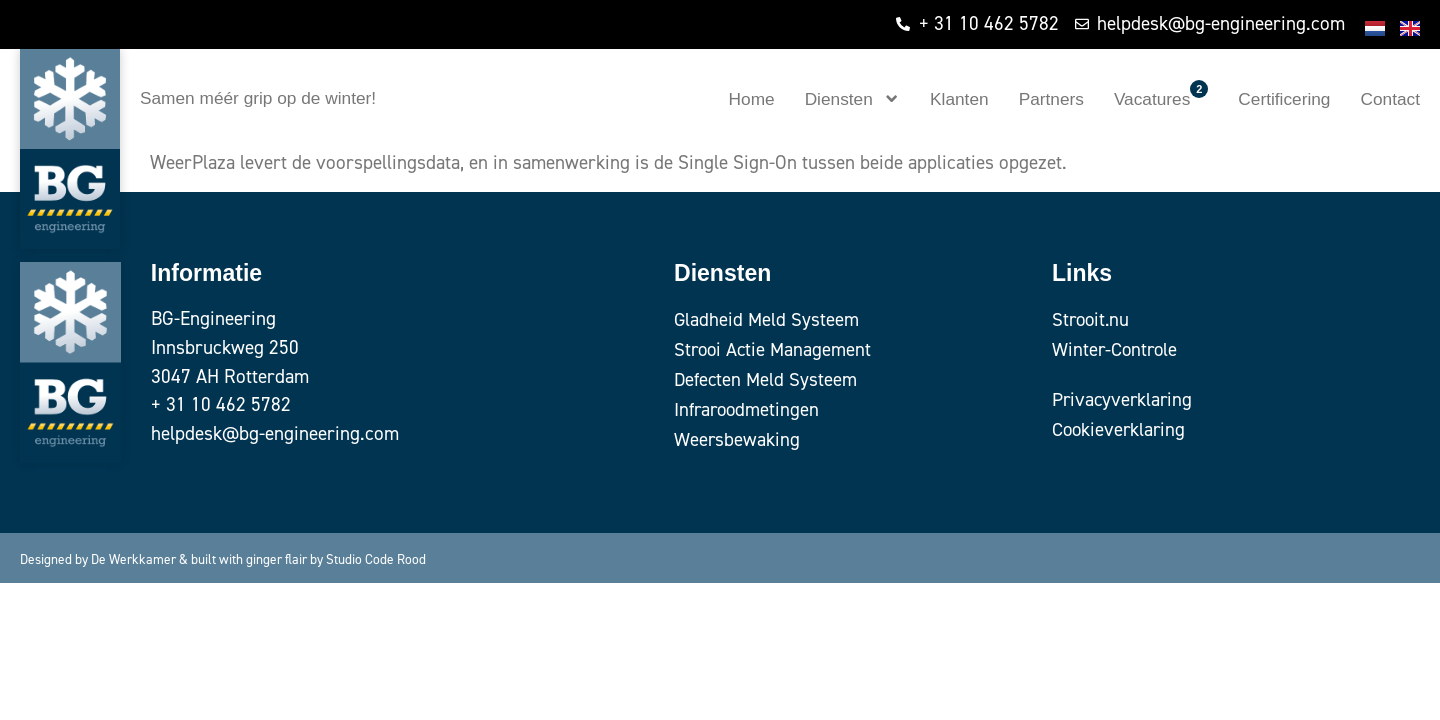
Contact (1390, 99)
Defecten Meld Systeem (766, 379)
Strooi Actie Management (774, 349)
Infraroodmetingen (748, 409)
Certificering (1284, 99)
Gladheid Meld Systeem (767, 319)
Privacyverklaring (1124, 399)
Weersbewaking (737, 439)
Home (752, 99)
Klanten (959, 99)
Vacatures (1161, 94)
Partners (1051, 99)
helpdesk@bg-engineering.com (275, 433)
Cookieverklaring (1120, 429)
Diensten (852, 98)
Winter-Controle (1116, 349)
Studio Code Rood (376, 559)
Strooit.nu (1092, 319)
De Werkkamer (133, 559)
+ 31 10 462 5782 (221, 404)
